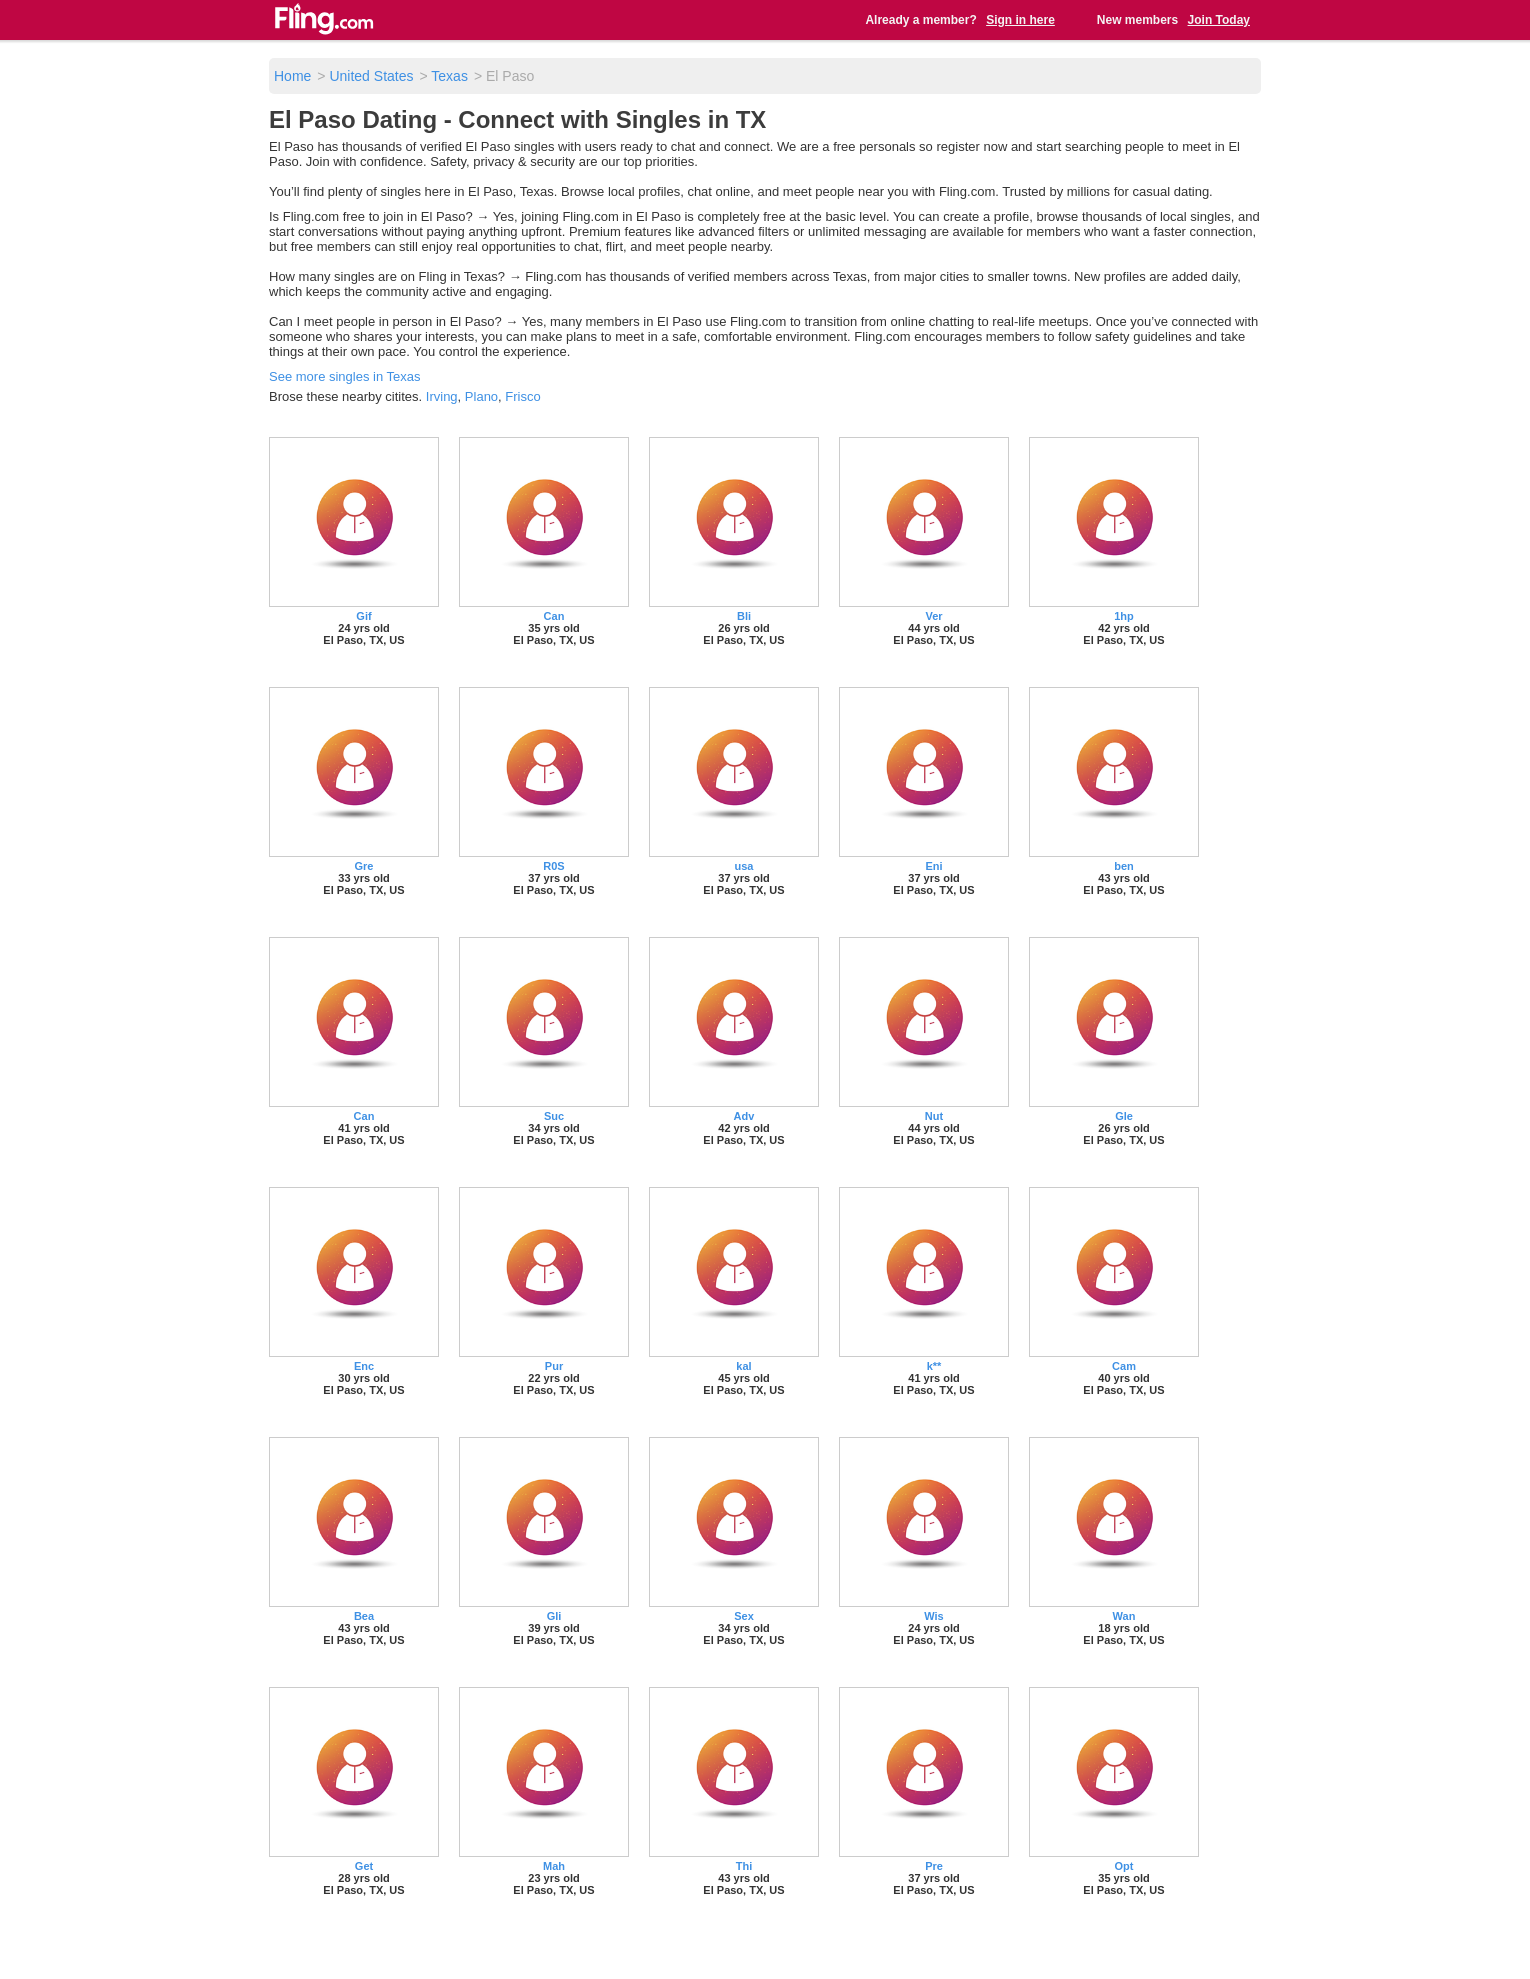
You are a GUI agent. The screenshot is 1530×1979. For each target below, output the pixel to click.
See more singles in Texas (345, 376)
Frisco (522, 396)
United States (371, 76)
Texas (449, 76)
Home (292, 76)
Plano (481, 396)
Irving (442, 396)
